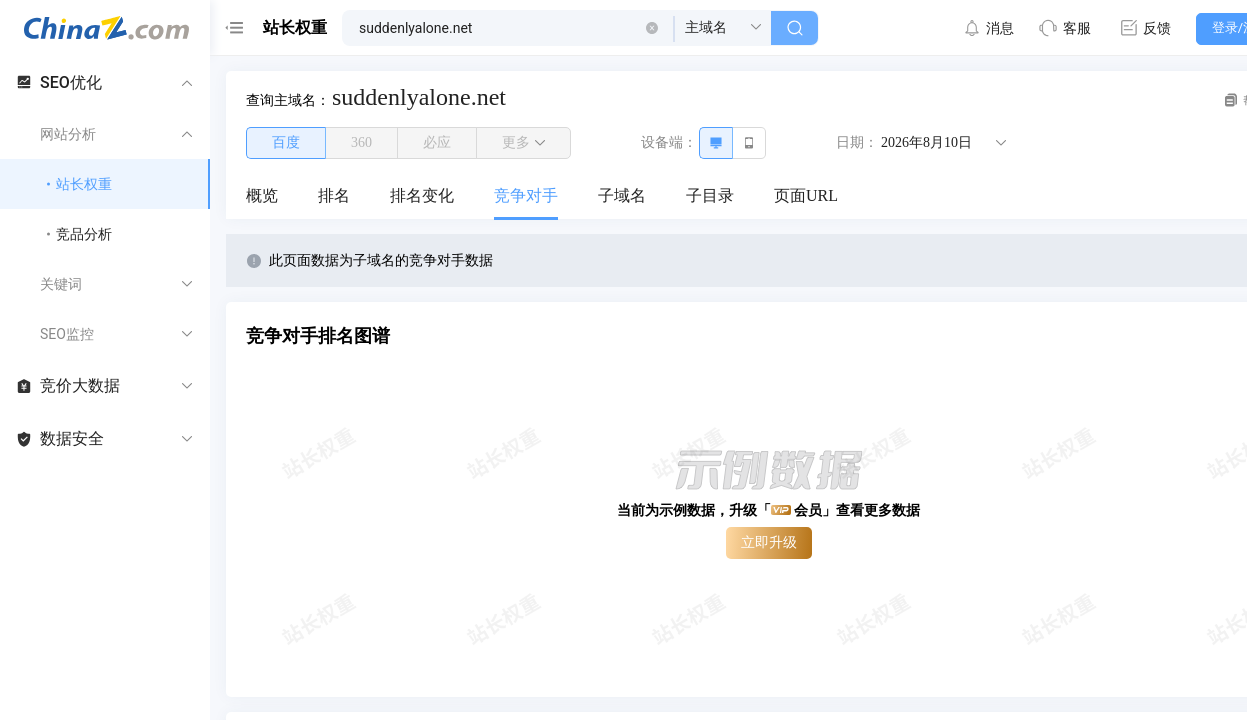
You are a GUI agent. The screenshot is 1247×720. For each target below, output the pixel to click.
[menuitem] (262, 197)
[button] (652, 28)
